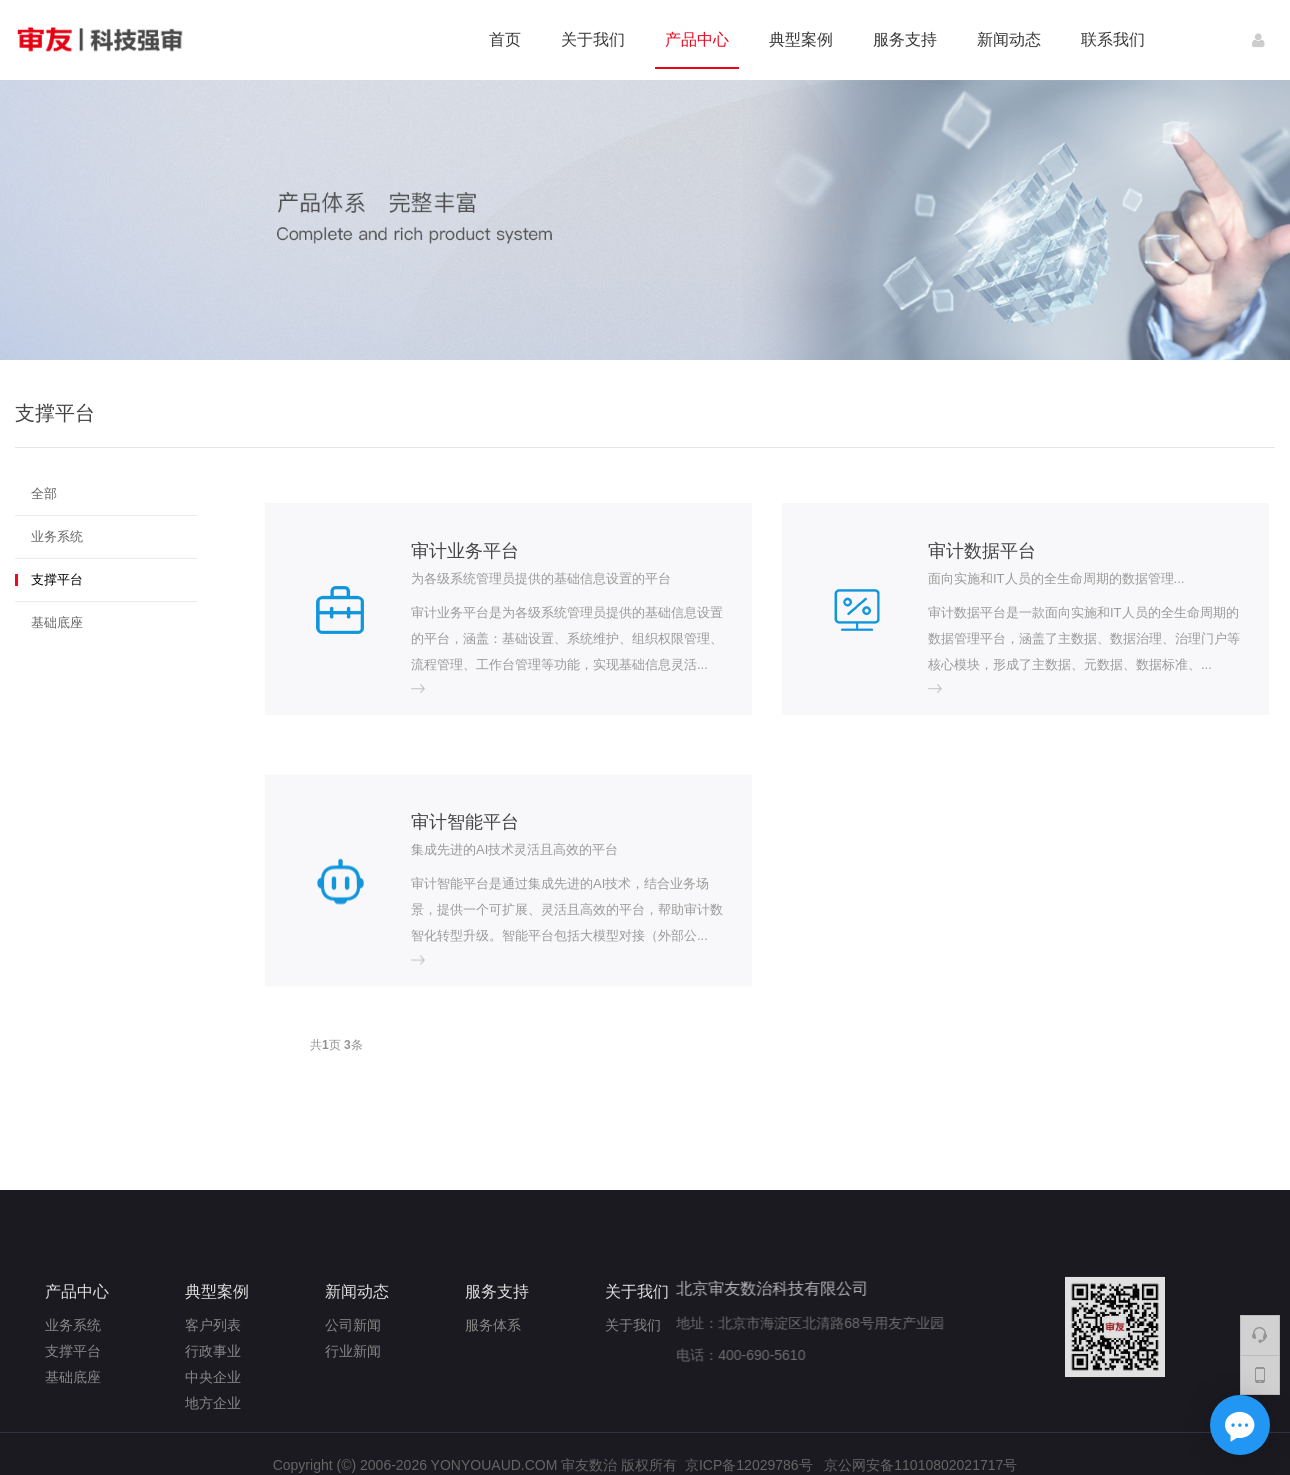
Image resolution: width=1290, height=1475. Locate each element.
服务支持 (905, 39)
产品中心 (697, 39)
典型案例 (801, 39)
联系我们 (1113, 39)
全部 (44, 493)
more (427, 693)
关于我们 (593, 39)
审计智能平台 (465, 1005)
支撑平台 (57, 579)
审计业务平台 (465, 551)
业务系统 (57, 536)
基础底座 (57, 622)
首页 (505, 39)
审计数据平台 (982, 551)
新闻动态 (1009, 39)
